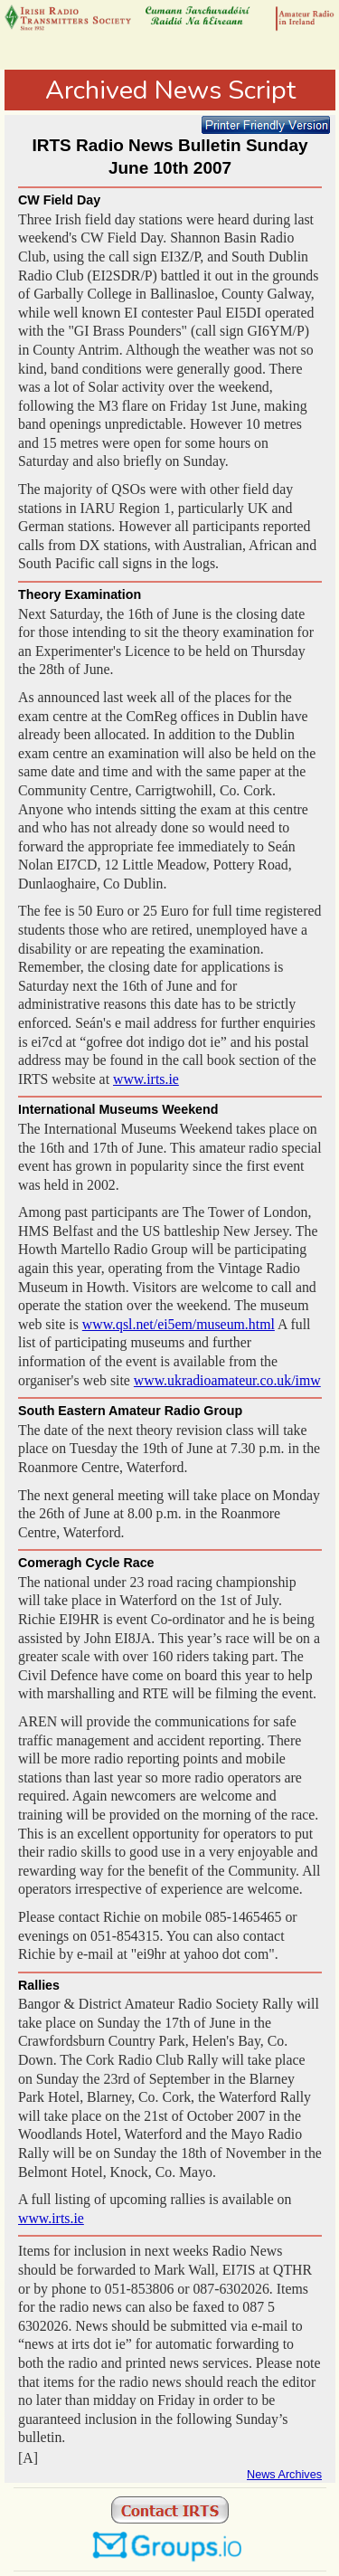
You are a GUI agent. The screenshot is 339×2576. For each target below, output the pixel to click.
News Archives (284, 2474)
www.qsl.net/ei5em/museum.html (178, 1324)
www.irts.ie (146, 1079)
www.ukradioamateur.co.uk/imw (227, 1380)
